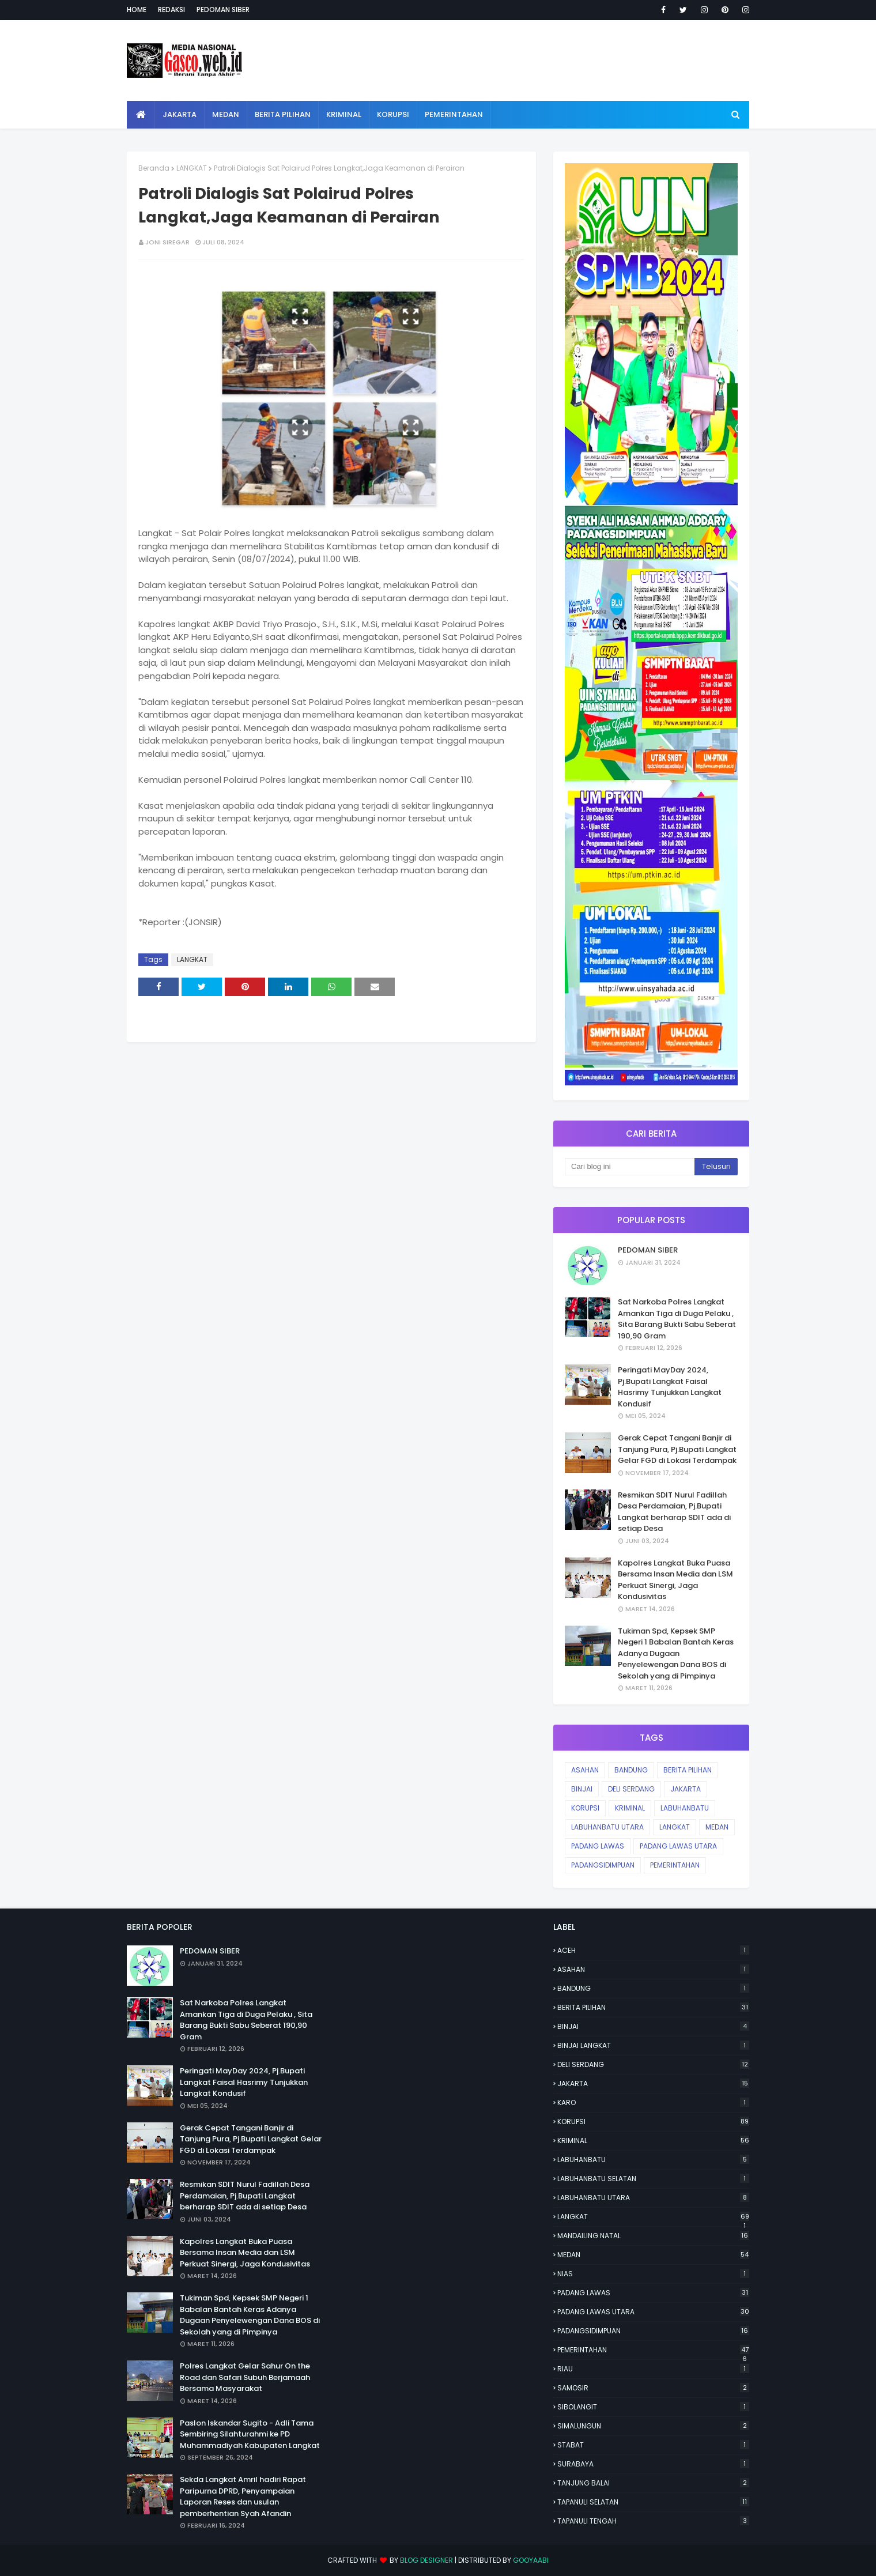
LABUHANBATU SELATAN (653, 2178)
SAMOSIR (653, 2388)
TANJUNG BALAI (653, 2483)
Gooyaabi (531, 2560)
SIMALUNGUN (653, 2426)
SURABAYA (653, 2464)
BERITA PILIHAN (687, 1770)
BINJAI (581, 1789)
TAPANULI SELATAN (653, 2502)
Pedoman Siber (223, 9)
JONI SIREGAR (167, 242)
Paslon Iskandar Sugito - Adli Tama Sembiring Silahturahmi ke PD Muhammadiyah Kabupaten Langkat (250, 2434)
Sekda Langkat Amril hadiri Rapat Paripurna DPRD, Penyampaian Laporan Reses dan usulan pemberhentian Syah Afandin (243, 2496)
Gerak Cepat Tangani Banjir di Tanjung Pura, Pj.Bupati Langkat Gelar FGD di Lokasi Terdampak (677, 1449)
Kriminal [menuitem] (343, 114)
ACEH (653, 1950)
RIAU (653, 2369)
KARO (653, 2102)
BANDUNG (631, 1770)
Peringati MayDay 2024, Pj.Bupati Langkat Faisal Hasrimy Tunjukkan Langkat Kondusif (670, 1386)
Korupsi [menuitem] (393, 114)
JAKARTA (685, 1789)
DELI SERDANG (631, 1789)
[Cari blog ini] (629, 1166)
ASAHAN (585, 1770)
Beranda (153, 168)
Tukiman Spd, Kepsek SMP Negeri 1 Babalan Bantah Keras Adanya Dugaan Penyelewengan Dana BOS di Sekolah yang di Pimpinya (676, 1653)
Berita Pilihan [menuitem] (283, 114)
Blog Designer (426, 2560)
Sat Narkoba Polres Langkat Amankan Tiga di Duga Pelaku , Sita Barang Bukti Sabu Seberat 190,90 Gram (677, 1318)
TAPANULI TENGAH (653, 2521)
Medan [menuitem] (225, 114)
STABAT (653, 2445)
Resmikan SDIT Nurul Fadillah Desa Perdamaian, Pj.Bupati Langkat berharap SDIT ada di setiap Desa (674, 1511)
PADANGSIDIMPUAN (603, 1865)
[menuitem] (141, 115)
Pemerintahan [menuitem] (454, 114)
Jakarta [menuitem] (180, 114)
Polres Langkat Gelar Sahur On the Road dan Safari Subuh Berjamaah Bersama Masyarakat (245, 2377)
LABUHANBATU (684, 1808)
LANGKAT (191, 168)
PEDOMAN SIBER (648, 1249)
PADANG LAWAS (597, 1846)
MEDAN (716, 1827)
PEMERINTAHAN (675, 1865)
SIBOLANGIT (653, 2407)
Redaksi (171, 9)
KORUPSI (585, 1808)
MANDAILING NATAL (653, 2236)
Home (136, 9)
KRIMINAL (630, 1808)
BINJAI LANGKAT (653, 2045)
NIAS (653, 2274)
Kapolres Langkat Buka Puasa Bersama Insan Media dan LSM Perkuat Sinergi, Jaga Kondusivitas (675, 1579)
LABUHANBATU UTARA (607, 1827)
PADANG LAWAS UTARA (678, 1846)
